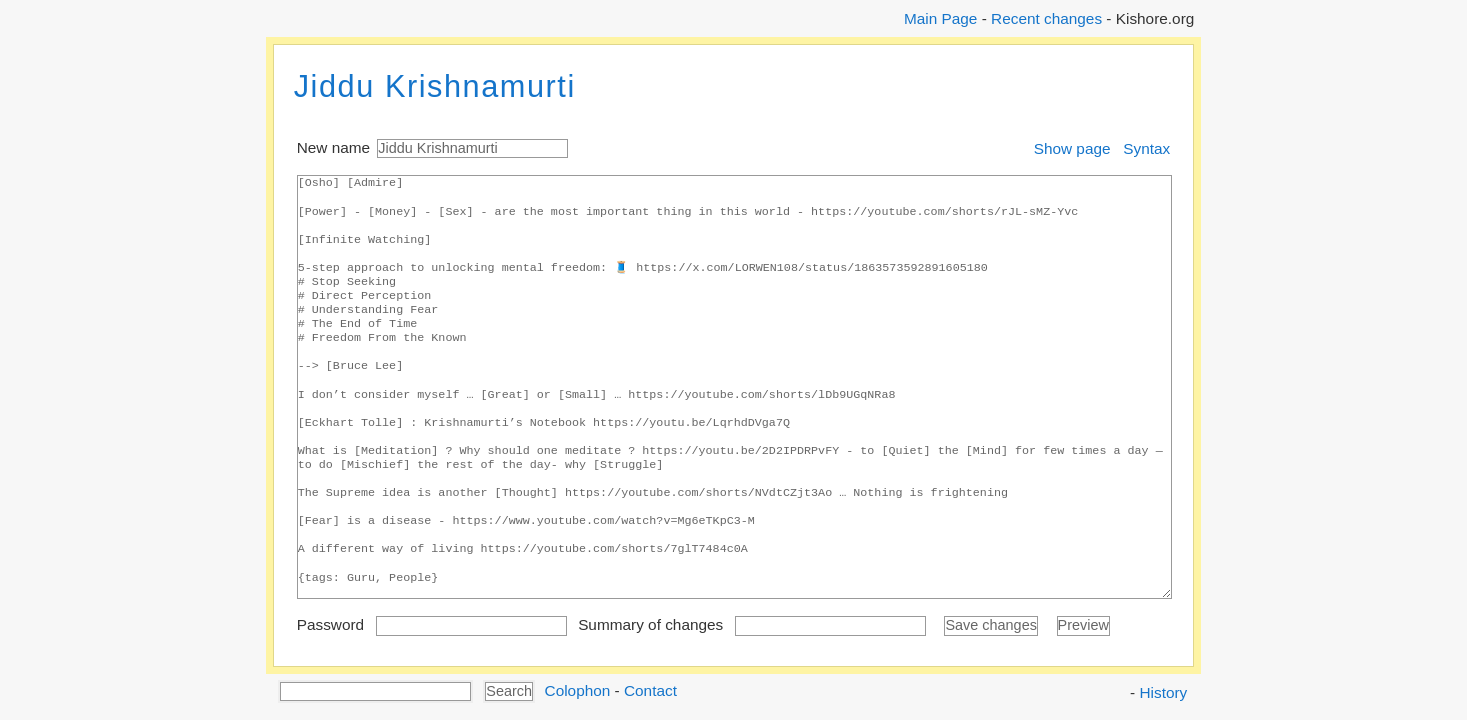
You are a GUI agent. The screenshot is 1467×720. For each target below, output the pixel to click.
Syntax (1146, 148)
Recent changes (1046, 18)
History (1164, 692)
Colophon (578, 689)
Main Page (940, 18)
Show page (1072, 148)
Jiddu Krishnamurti (435, 86)
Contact (650, 689)
